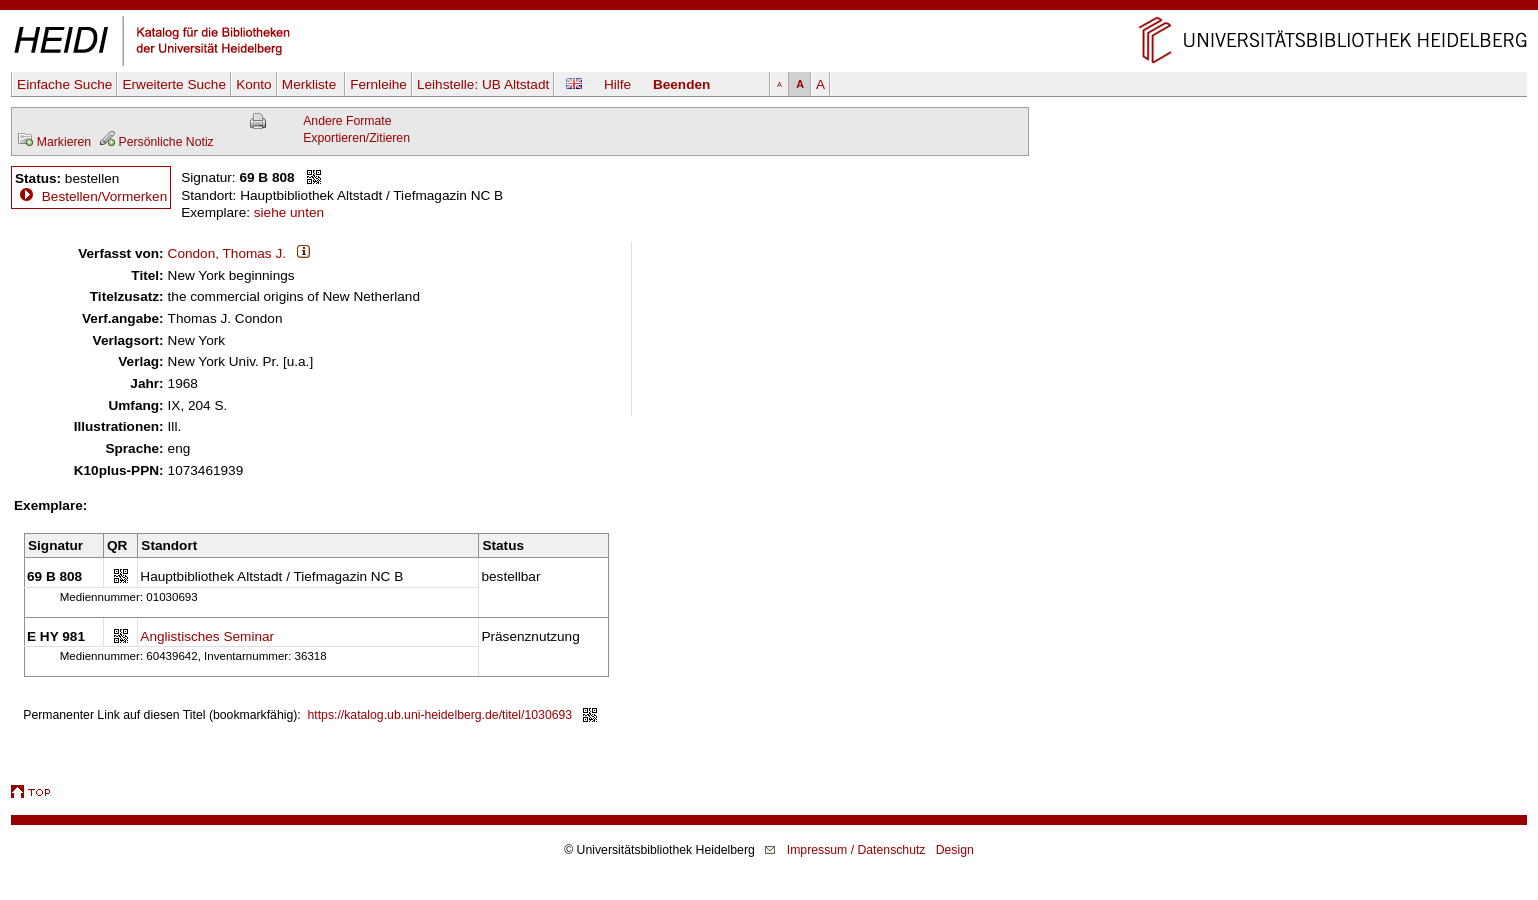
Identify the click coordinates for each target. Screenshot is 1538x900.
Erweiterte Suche (174, 84)
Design (955, 850)
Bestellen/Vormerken (104, 196)
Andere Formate (347, 121)
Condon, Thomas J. (227, 253)
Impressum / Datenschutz (856, 850)
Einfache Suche (64, 84)
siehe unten (289, 212)
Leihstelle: (483, 84)
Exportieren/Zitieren (356, 138)
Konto (254, 84)
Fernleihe (378, 84)
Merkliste (311, 84)
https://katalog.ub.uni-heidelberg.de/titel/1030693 (440, 715)
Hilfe (617, 84)
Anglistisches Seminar (207, 636)
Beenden (681, 84)
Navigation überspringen (769, 8)
